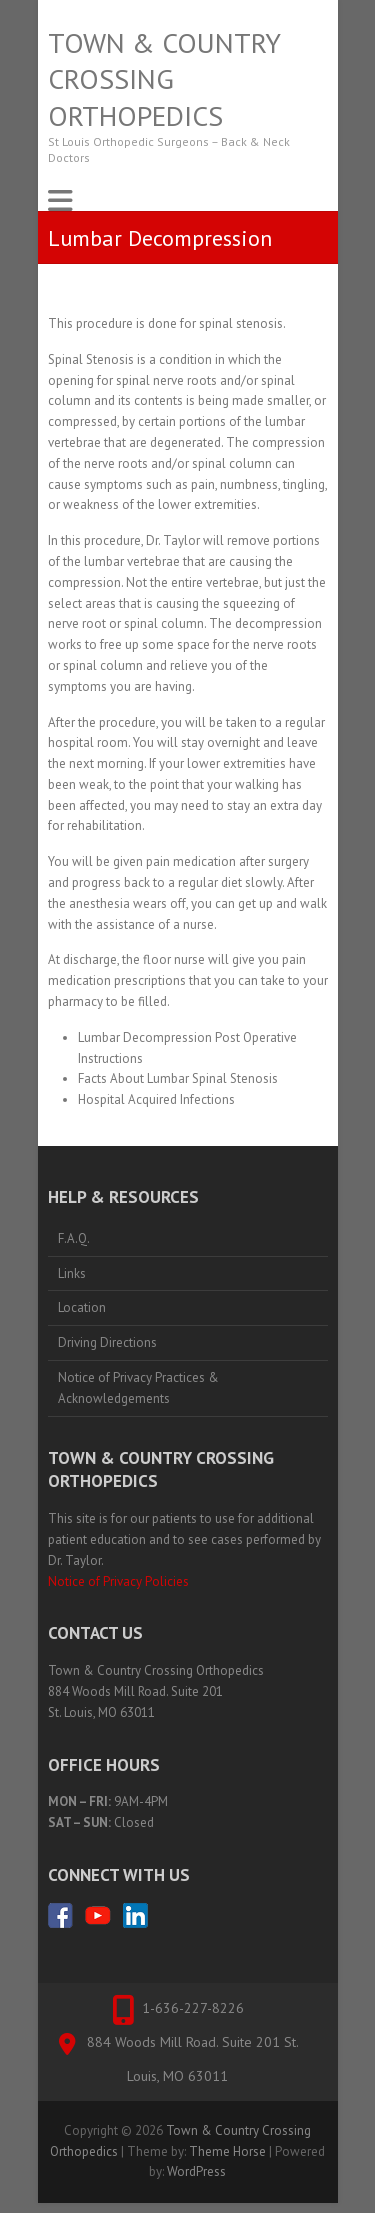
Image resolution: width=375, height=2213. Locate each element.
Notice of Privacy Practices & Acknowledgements (138, 1388)
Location (82, 1307)
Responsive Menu (60, 200)
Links (72, 1273)
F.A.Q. (74, 1238)
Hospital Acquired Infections (156, 1099)
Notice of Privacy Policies (118, 1581)
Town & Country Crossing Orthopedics (164, 79)
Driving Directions (107, 1342)
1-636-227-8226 (193, 2008)
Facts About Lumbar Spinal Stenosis (178, 1078)
